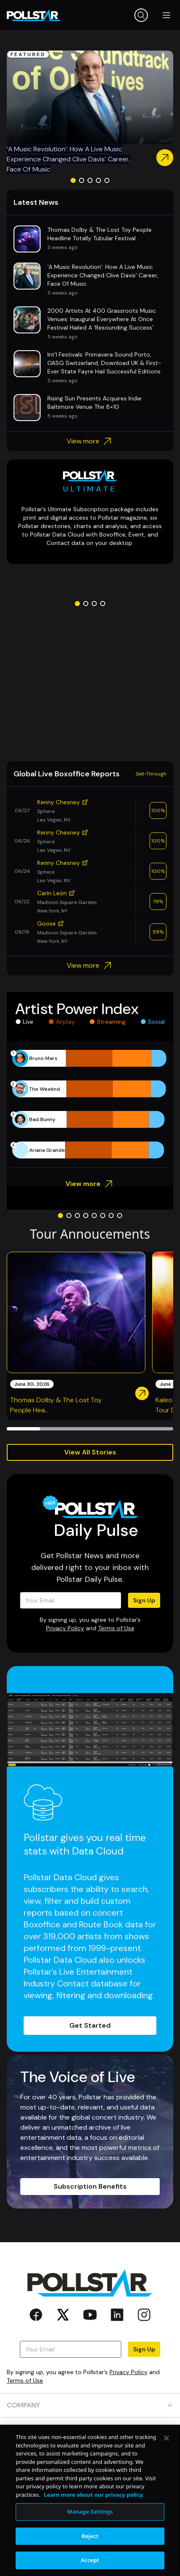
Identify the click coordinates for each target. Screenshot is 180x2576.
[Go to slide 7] (111, 1215)
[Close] (166, 2438)
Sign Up (144, 1600)
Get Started (90, 2025)
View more (90, 441)
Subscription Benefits (90, 2186)
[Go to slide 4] (98, 180)
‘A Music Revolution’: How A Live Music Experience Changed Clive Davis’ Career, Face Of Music (68, 159)
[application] (90, 1104)
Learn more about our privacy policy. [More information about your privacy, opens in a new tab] (94, 2494)
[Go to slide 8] (119, 1215)
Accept (90, 2560)
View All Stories (90, 1452)
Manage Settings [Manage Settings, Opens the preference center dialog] (90, 2511)
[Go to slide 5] (106, 180)
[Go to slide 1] (73, 180)
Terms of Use (116, 1628)
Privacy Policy (65, 1628)
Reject (90, 2536)
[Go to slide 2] (81, 180)
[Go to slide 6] (102, 1215)
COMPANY (90, 2405)
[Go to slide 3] (90, 180)
